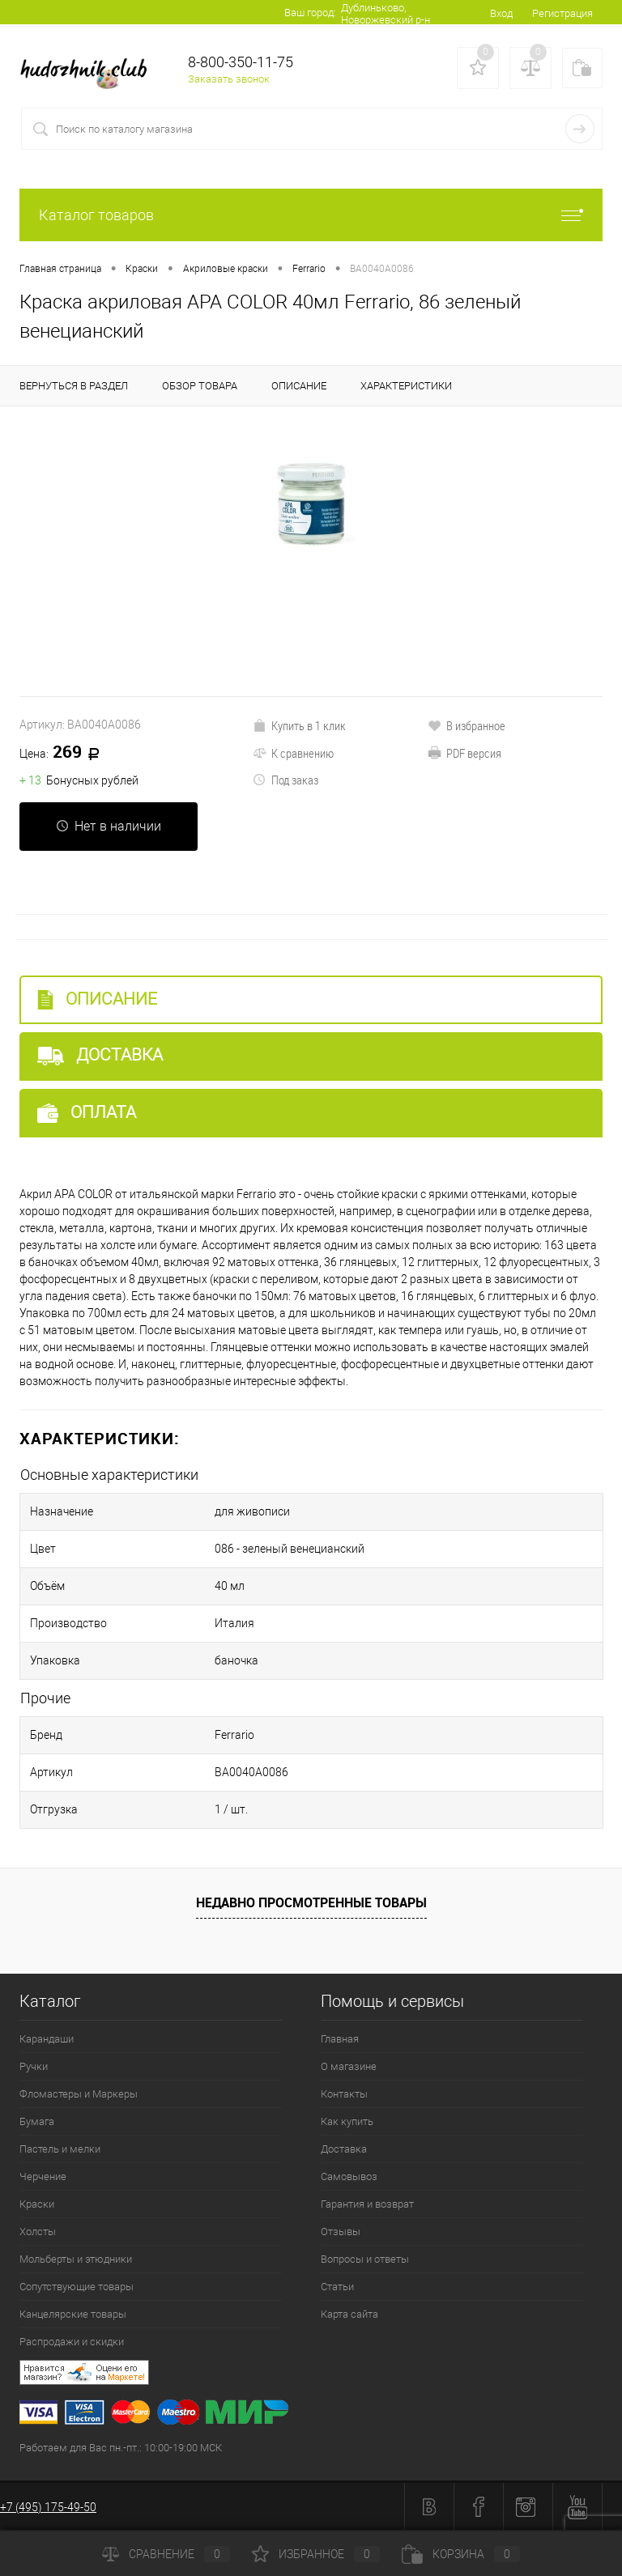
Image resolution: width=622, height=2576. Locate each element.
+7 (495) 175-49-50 (48, 2507)
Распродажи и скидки (71, 2342)
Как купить (347, 2121)
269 (65, 753)
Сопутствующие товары (76, 2287)
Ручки (33, 2066)
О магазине (349, 2066)
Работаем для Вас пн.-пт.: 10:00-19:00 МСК (120, 2448)
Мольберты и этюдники (75, 2259)
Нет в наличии (108, 826)
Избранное (316, 2554)
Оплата (86, 1113)
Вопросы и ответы (365, 2259)
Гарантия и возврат (367, 2204)
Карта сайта (349, 2314)
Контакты (344, 2094)
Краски (36, 2204)
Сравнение (166, 2554)
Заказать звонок (229, 79)
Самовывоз (349, 2176)
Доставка (100, 1055)
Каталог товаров (311, 215)
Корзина (461, 2554)
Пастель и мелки (59, 2149)
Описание (97, 999)
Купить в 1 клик (299, 725)
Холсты (37, 2231)
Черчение (42, 2176)
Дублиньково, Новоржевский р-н (385, 14)
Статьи (337, 2287)
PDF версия (464, 753)
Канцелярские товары (72, 2314)
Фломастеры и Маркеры (78, 2094)
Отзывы (340, 2231)
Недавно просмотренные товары (311, 1902)
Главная (340, 2039)
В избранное (466, 725)
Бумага (36, 2121)
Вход (501, 13)
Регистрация (562, 13)
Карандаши (46, 2039)
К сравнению (293, 753)
